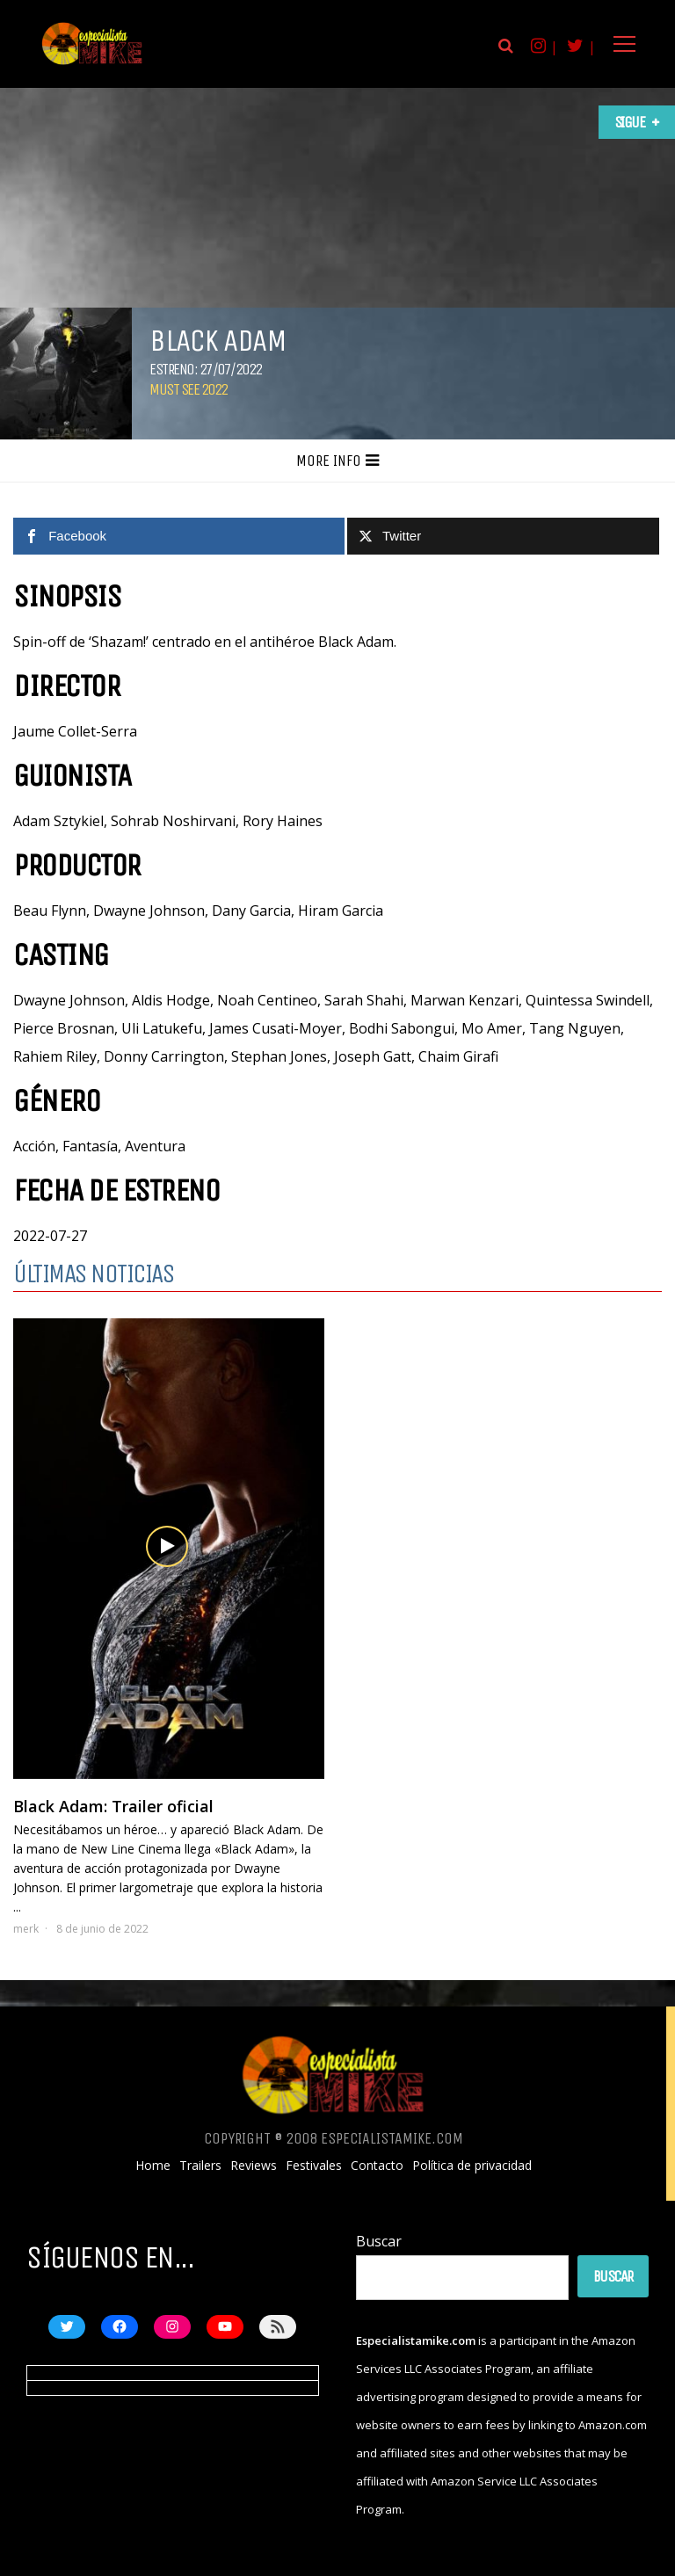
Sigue (629, 122)
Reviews (253, 2165)
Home (153, 2165)
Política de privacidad (472, 2165)
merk (26, 1928)
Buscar (379, 2241)
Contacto (377, 2165)
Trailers (200, 2165)
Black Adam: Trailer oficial (113, 1806)
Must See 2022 (188, 389)
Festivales (314, 2165)
